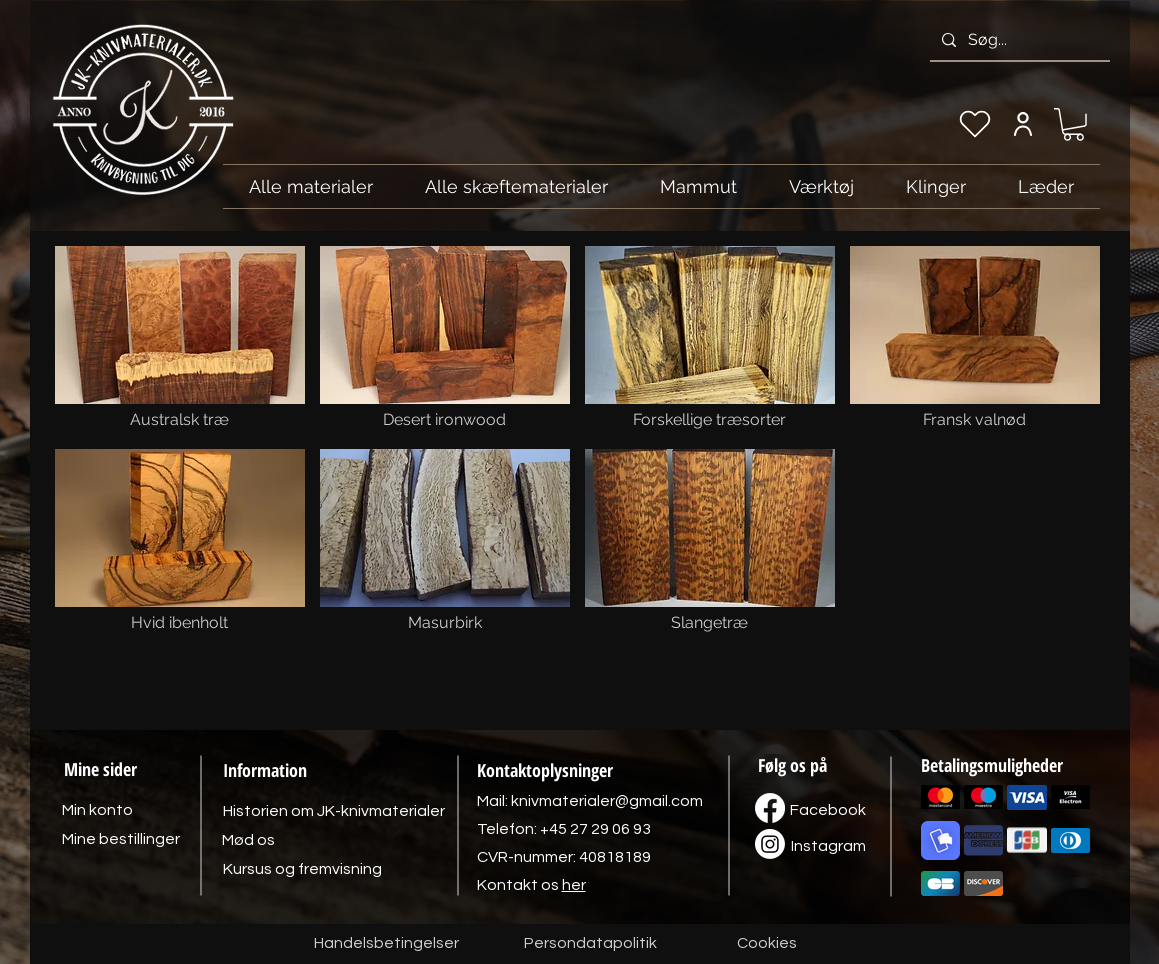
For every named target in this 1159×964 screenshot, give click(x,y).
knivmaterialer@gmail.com (607, 801)
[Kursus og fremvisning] (302, 869)
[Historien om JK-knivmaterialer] (334, 811)
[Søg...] (1018, 40)
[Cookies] (767, 944)
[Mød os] (249, 840)
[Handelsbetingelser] (386, 944)
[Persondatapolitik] (591, 944)
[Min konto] (1023, 124)
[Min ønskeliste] (975, 124)
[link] (1073, 124)
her (574, 885)
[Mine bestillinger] (121, 839)
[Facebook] (828, 810)
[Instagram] (829, 846)
